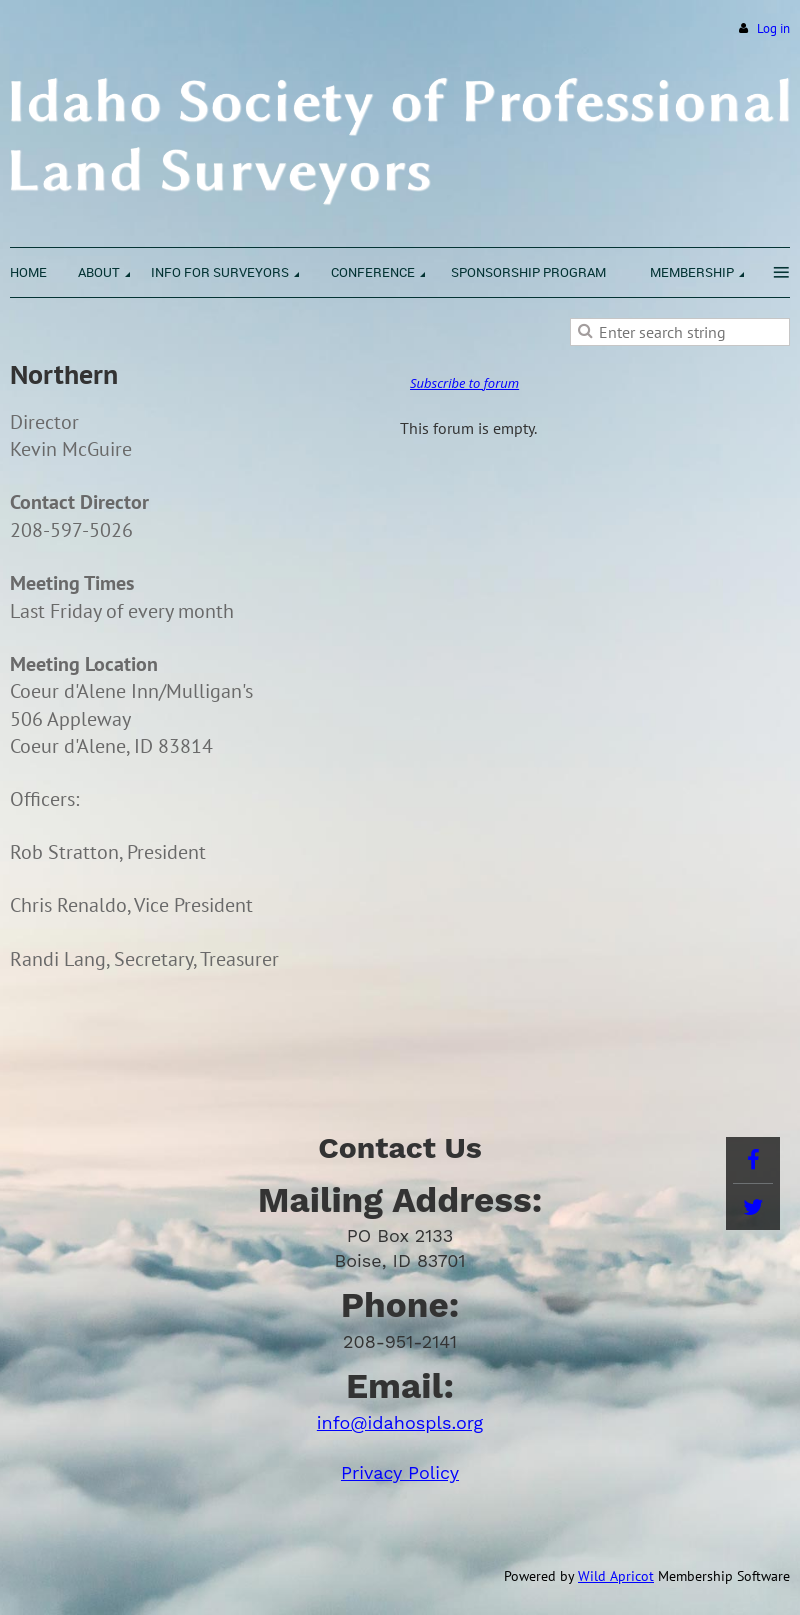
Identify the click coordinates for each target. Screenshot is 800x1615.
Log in (773, 28)
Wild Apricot (616, 1576)
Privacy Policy (400, 1472)
